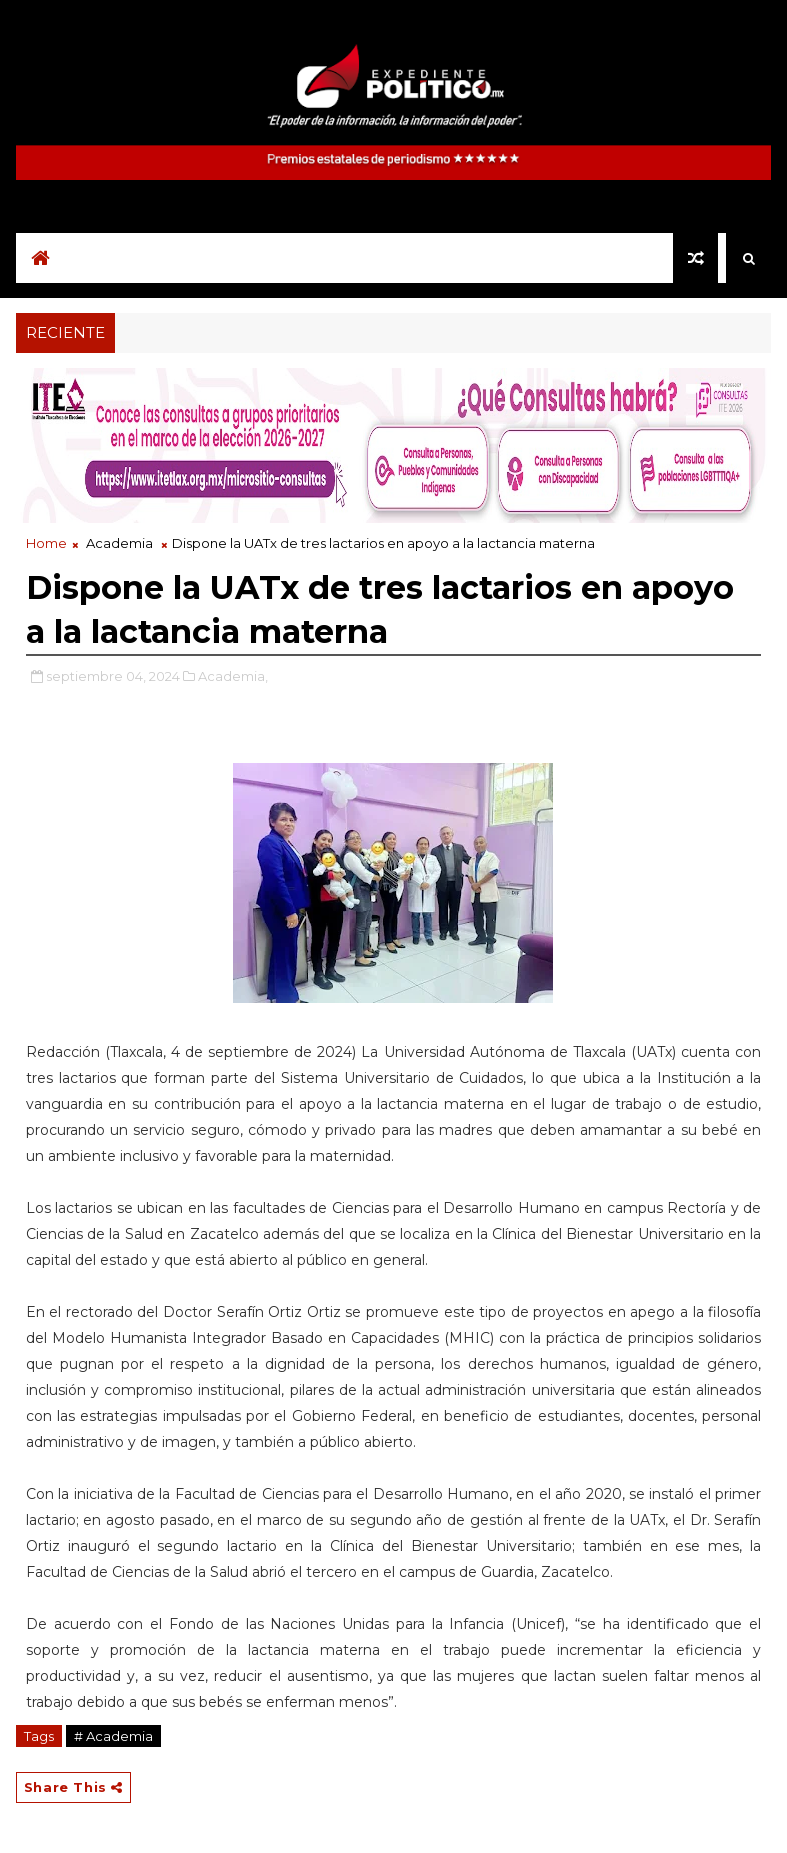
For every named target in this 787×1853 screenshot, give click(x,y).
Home (46, 543)
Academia (119, 543)
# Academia (113, 1736)
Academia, (233, 676)
